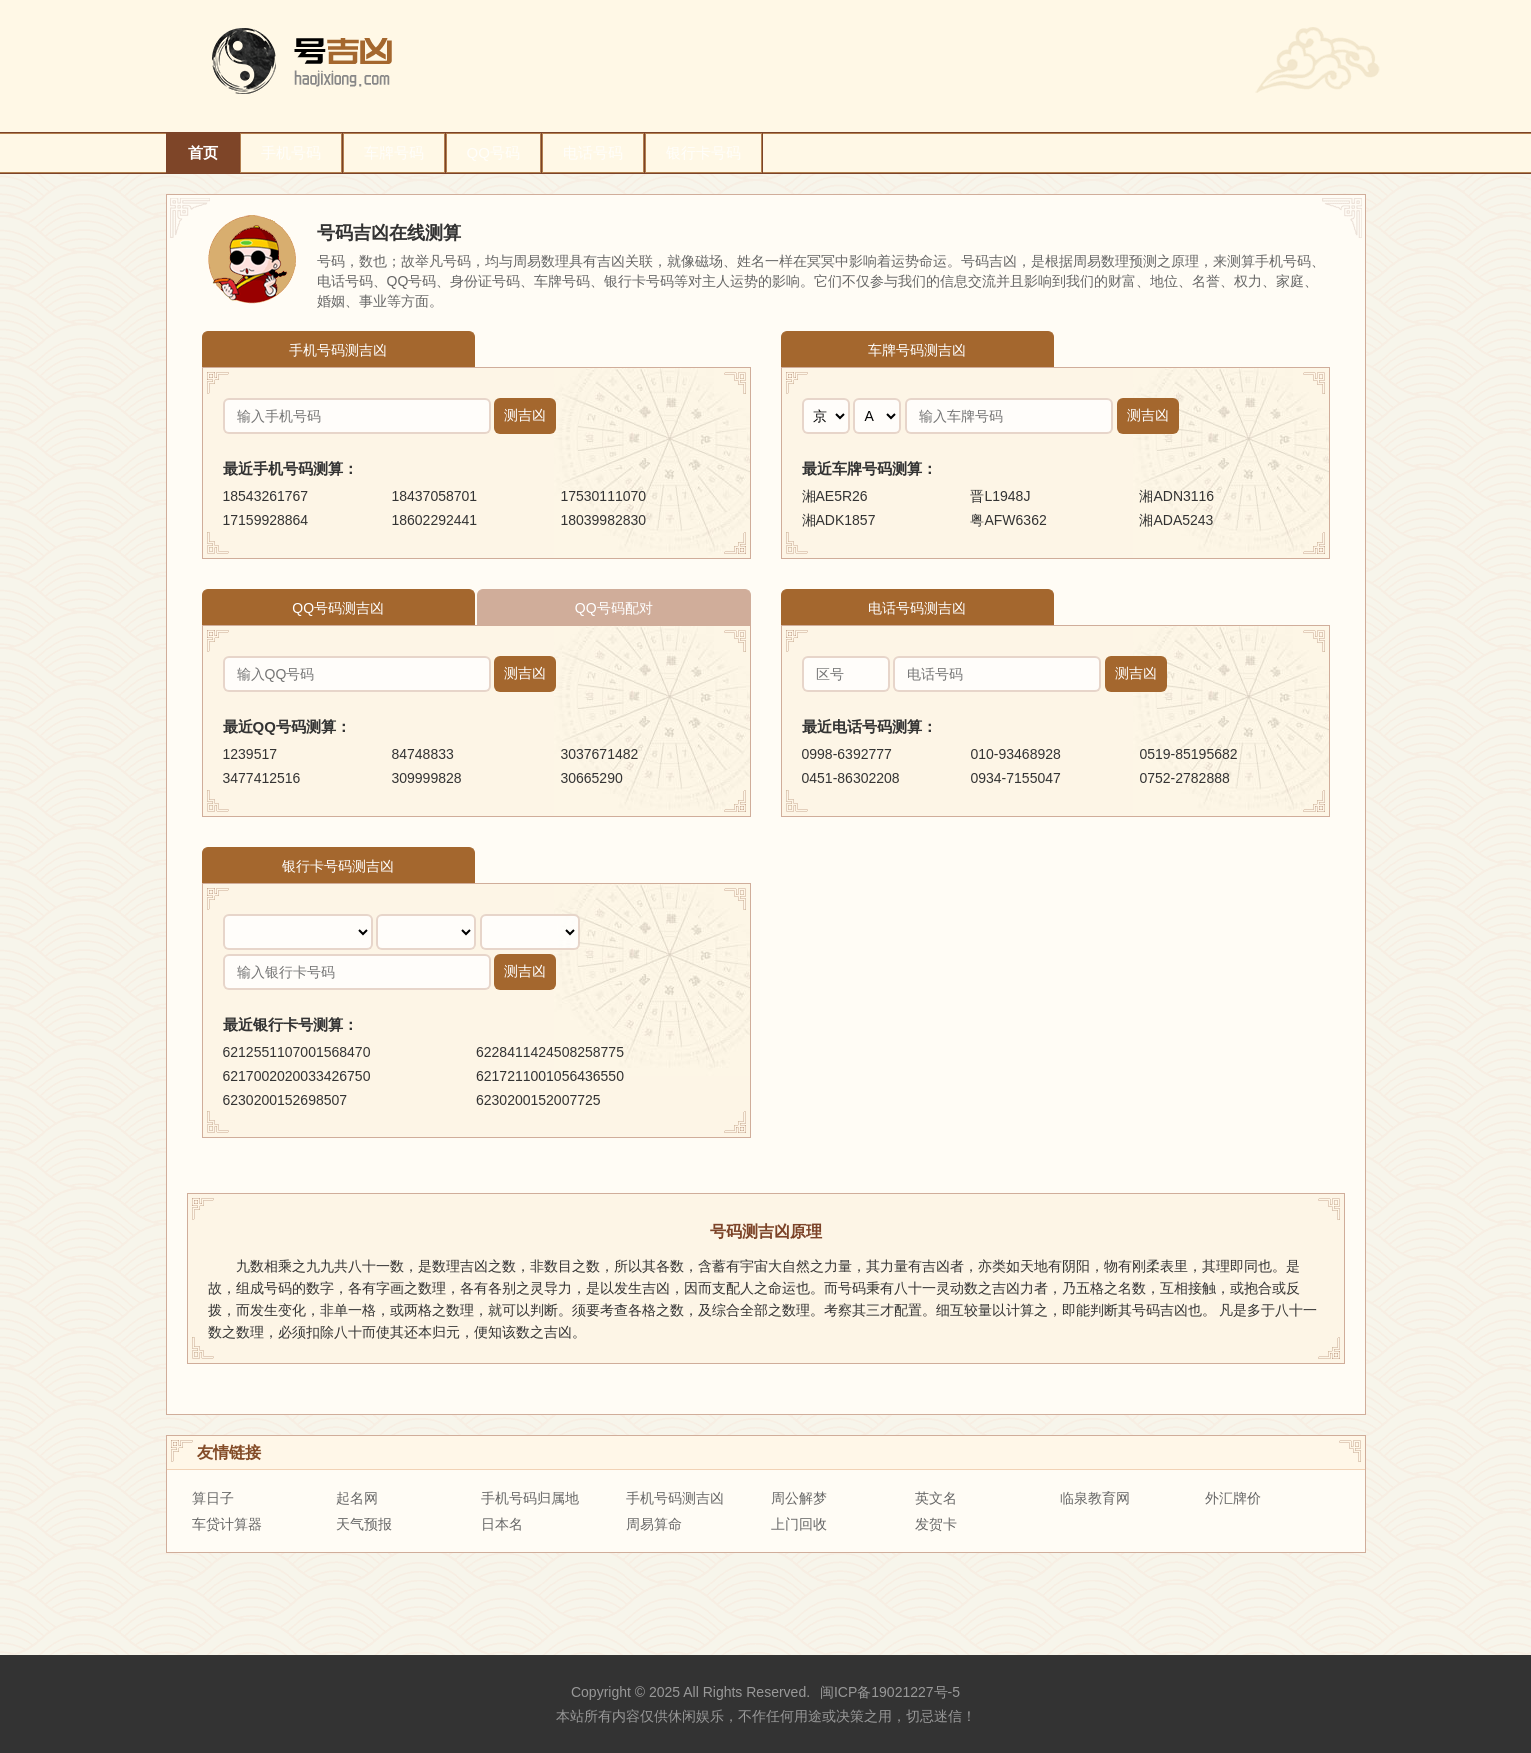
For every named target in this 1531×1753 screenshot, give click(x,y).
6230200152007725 (538, 1100)
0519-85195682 (1188, 754)
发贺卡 (936, 1524)
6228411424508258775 (550, 1052)
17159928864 (266, 520)
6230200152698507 (285, 1100)
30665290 (591, 778)
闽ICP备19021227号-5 (890, 1692)
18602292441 (434, 520)
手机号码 (291, 152)
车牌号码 (394, 152)
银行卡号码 (703, 152)
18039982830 (603, 520)
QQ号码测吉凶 (338, 608)
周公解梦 (799, 1498)
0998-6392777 (847, 754)
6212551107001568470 (297, 1052)
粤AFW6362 (1008, 520)
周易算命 (654, 1524)
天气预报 (364, 1524)
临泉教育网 (1095, 1498)
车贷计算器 (227, 1524)
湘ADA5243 (1176, 520)
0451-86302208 (851, 778)
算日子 (213, 1498)
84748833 (422, 754)
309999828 (426, 778)
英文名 (936, 1498)
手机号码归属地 (530, 1498)
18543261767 (266, 496)
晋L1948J (1000, 496)
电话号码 (593, 152)
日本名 (502, 1524)
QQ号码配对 (614, 608)
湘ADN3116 (1176, 496)
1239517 (250, 754)
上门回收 (799, 1524)
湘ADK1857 (839, 520)
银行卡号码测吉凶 (338, 866)
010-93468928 (1015, 754)
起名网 (357, 1498)
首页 (203, 152)
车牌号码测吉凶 (917, 350)
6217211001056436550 (550, 1076)
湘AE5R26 (835, 496)
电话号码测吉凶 (917, 608)
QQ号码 (493, 152)
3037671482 (599, 754)
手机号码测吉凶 (338, 350)
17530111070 (603, 496)
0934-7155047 (1015, 778)
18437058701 (434, 496)
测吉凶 (525, 415)
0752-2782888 (1184, 778)
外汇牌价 (1233, 1498)
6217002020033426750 (297, 1076)
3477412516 (262, 778)
